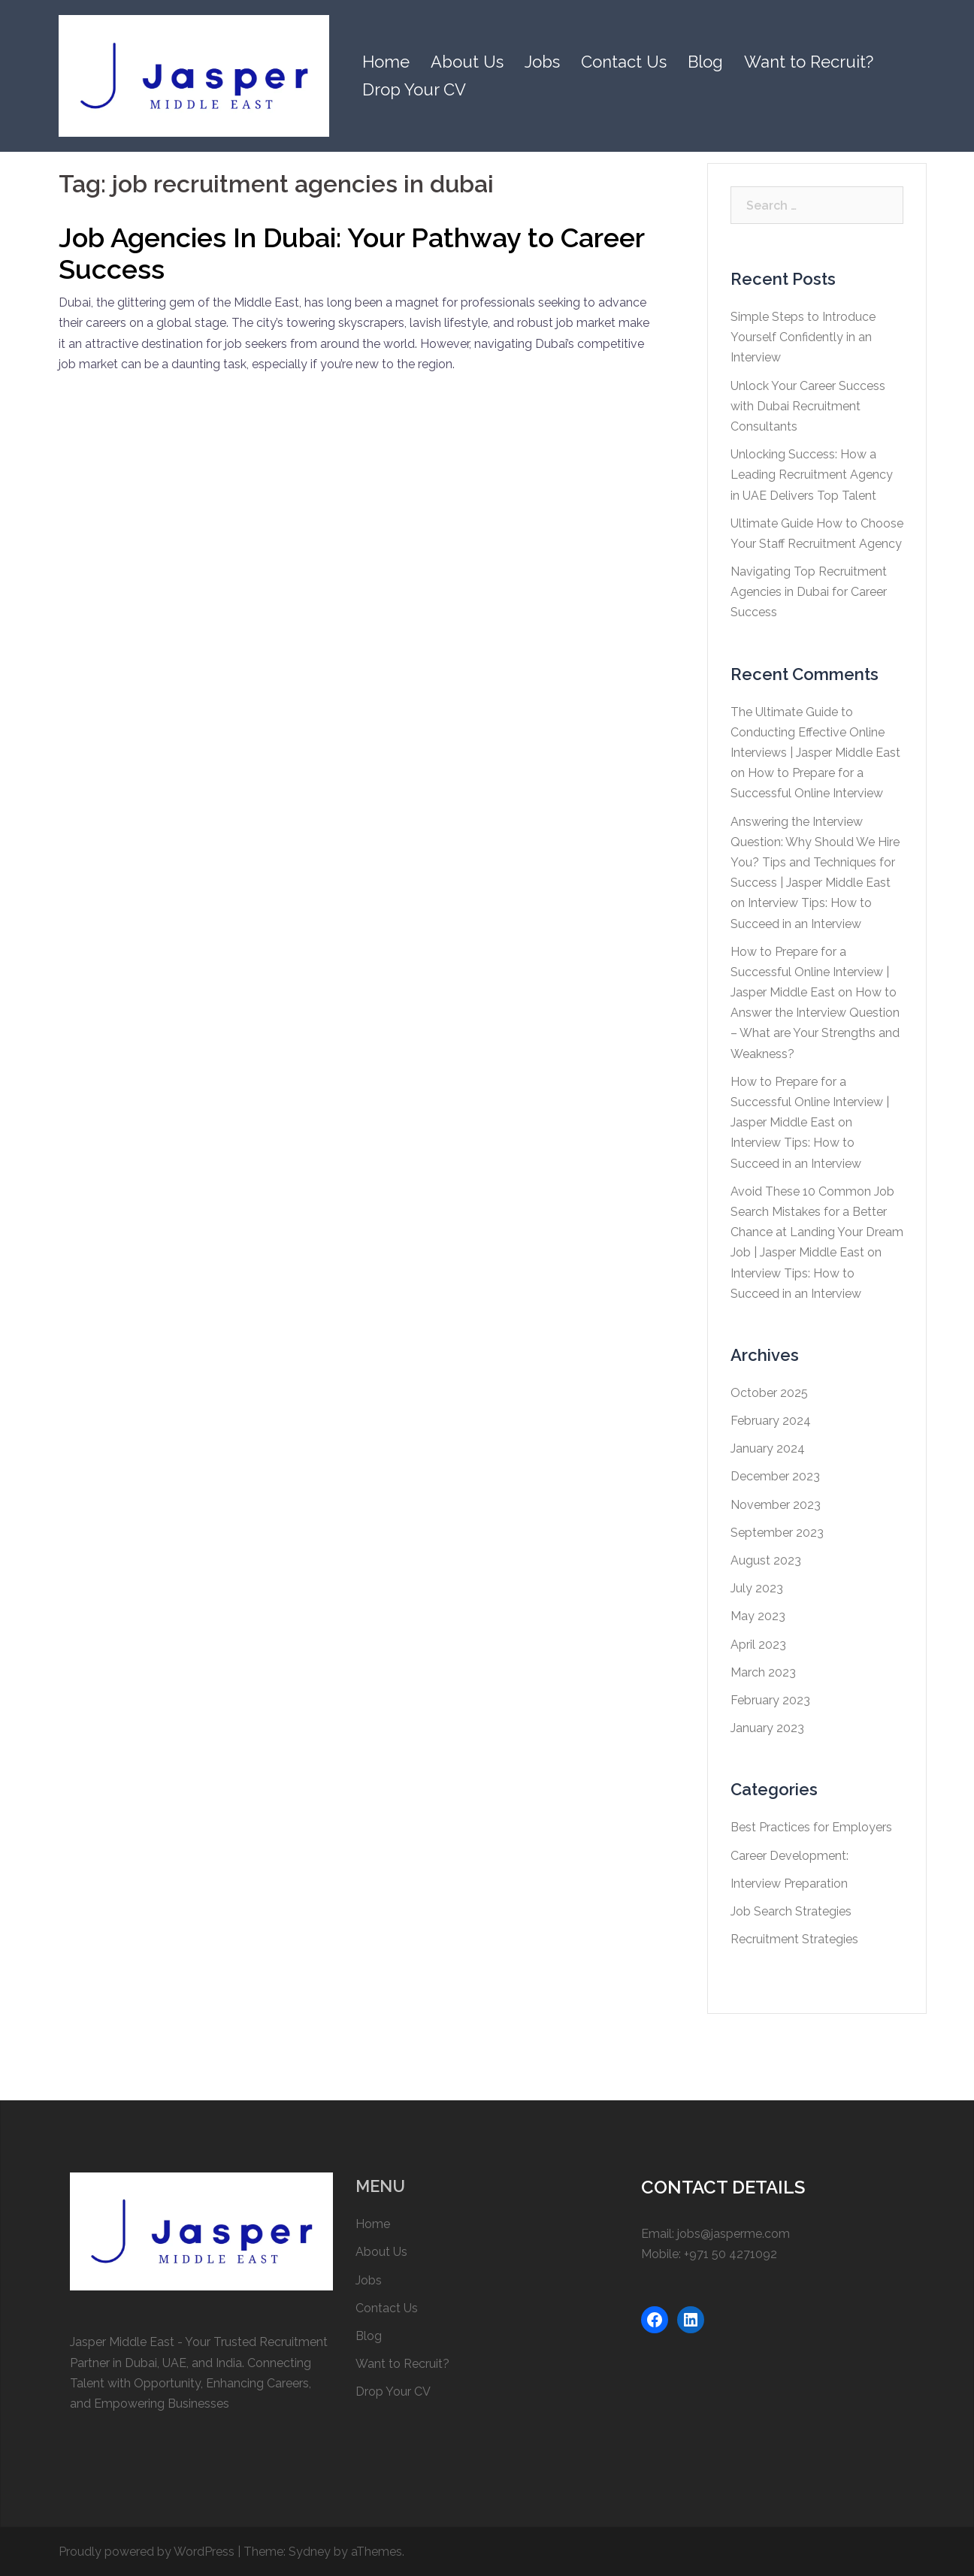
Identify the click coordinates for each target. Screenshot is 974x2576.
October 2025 (769, 1393)
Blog (705, 61)
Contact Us (624, 61)
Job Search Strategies (790, 1911)
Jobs (542, 61)
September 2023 (777, 1532)
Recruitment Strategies (794, 1939)
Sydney (310, 2551)
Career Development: (789, 1856)
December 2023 (775, 1476)
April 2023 (758, 1644)
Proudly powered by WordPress (146, 2551)
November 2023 (775, 1505)
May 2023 (757, 1616)
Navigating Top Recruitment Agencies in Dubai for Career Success (808, 591)
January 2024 (767, 1448)
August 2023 (765, 1560)
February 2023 (770, 1700)
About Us (467, 61)
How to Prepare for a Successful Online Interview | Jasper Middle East (809, 972)
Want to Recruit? (808, 61)
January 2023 (767, 1728)
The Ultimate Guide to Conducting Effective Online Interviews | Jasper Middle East (815, 732)
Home (386, 61)
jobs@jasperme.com (733, 2234)
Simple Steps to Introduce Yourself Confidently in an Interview (803, 337)
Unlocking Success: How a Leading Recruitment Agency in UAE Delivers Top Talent (811, 474)
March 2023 (763, 1672)
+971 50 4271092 (730, 2254)
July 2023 (756, 1588)
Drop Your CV (414, 89)
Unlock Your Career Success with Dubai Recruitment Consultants (807, 406)
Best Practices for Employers (811, 1827)
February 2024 (770, 1420)
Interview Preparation (789, 1883)
